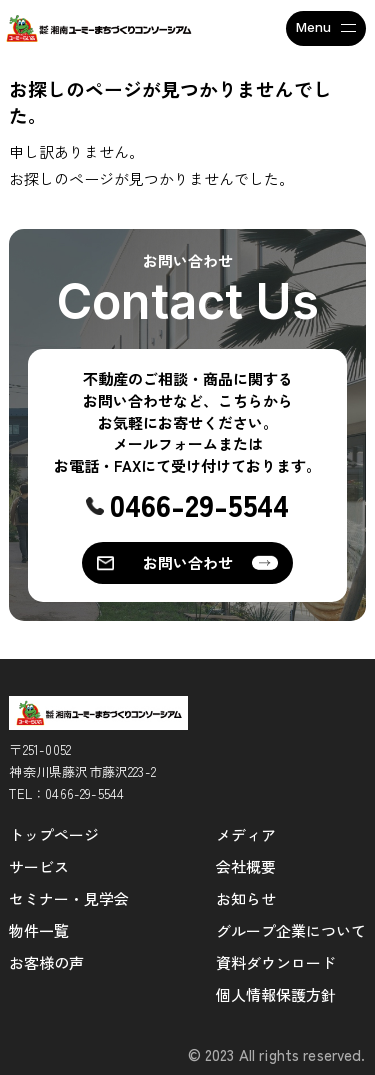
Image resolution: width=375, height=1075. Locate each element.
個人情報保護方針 (276, 994)
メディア (246, 834)
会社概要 (246, 866)
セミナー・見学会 (69, 898)
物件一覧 (39, 930)
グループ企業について (291, 930)
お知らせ (246, 898)
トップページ (54, 834)
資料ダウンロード (276, 962)
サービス (39, 866)
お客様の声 (46, 962)
